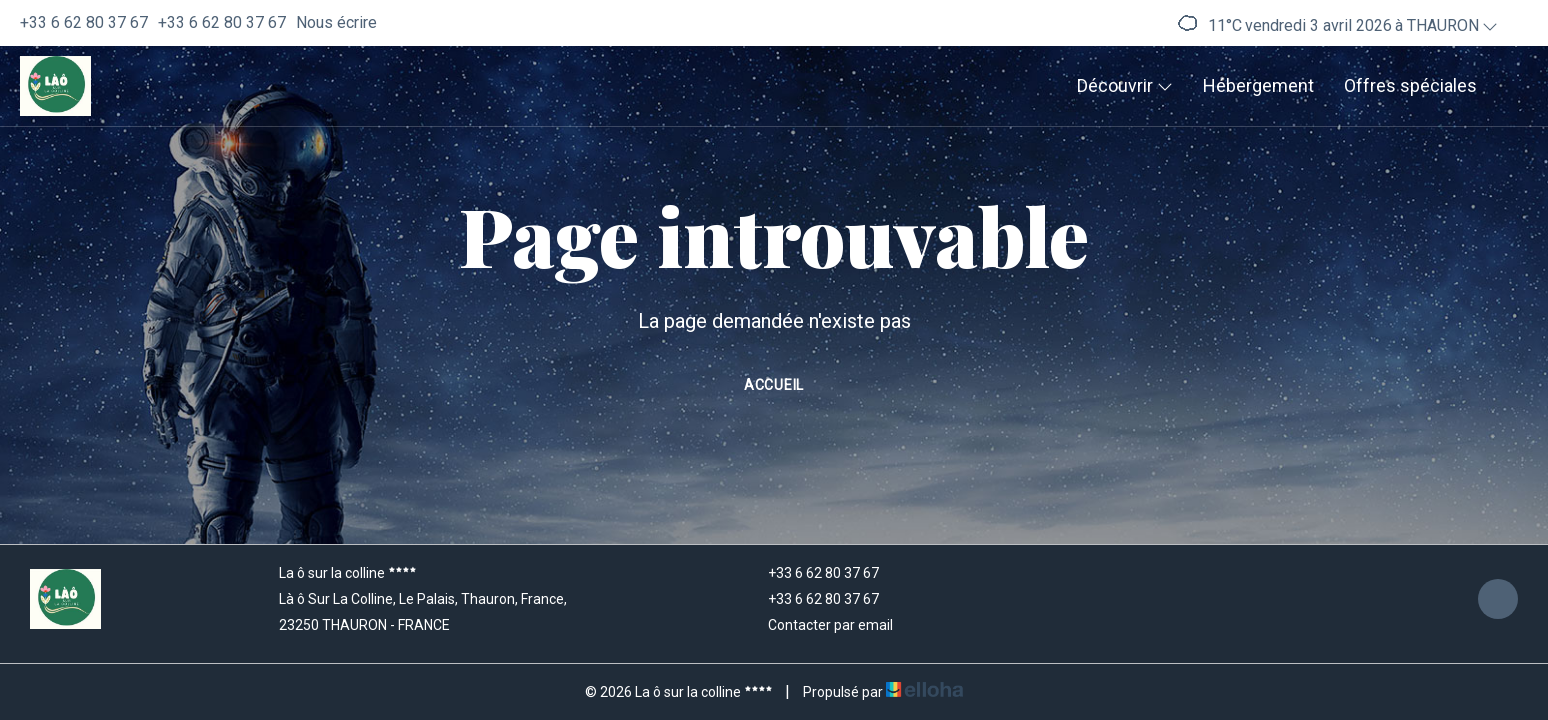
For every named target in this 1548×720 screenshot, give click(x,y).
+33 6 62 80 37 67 (812, 573)
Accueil (774, 385)
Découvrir (1125, 85)
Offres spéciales (1410, 85)
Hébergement (1258, 85)
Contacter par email (819, 625)
